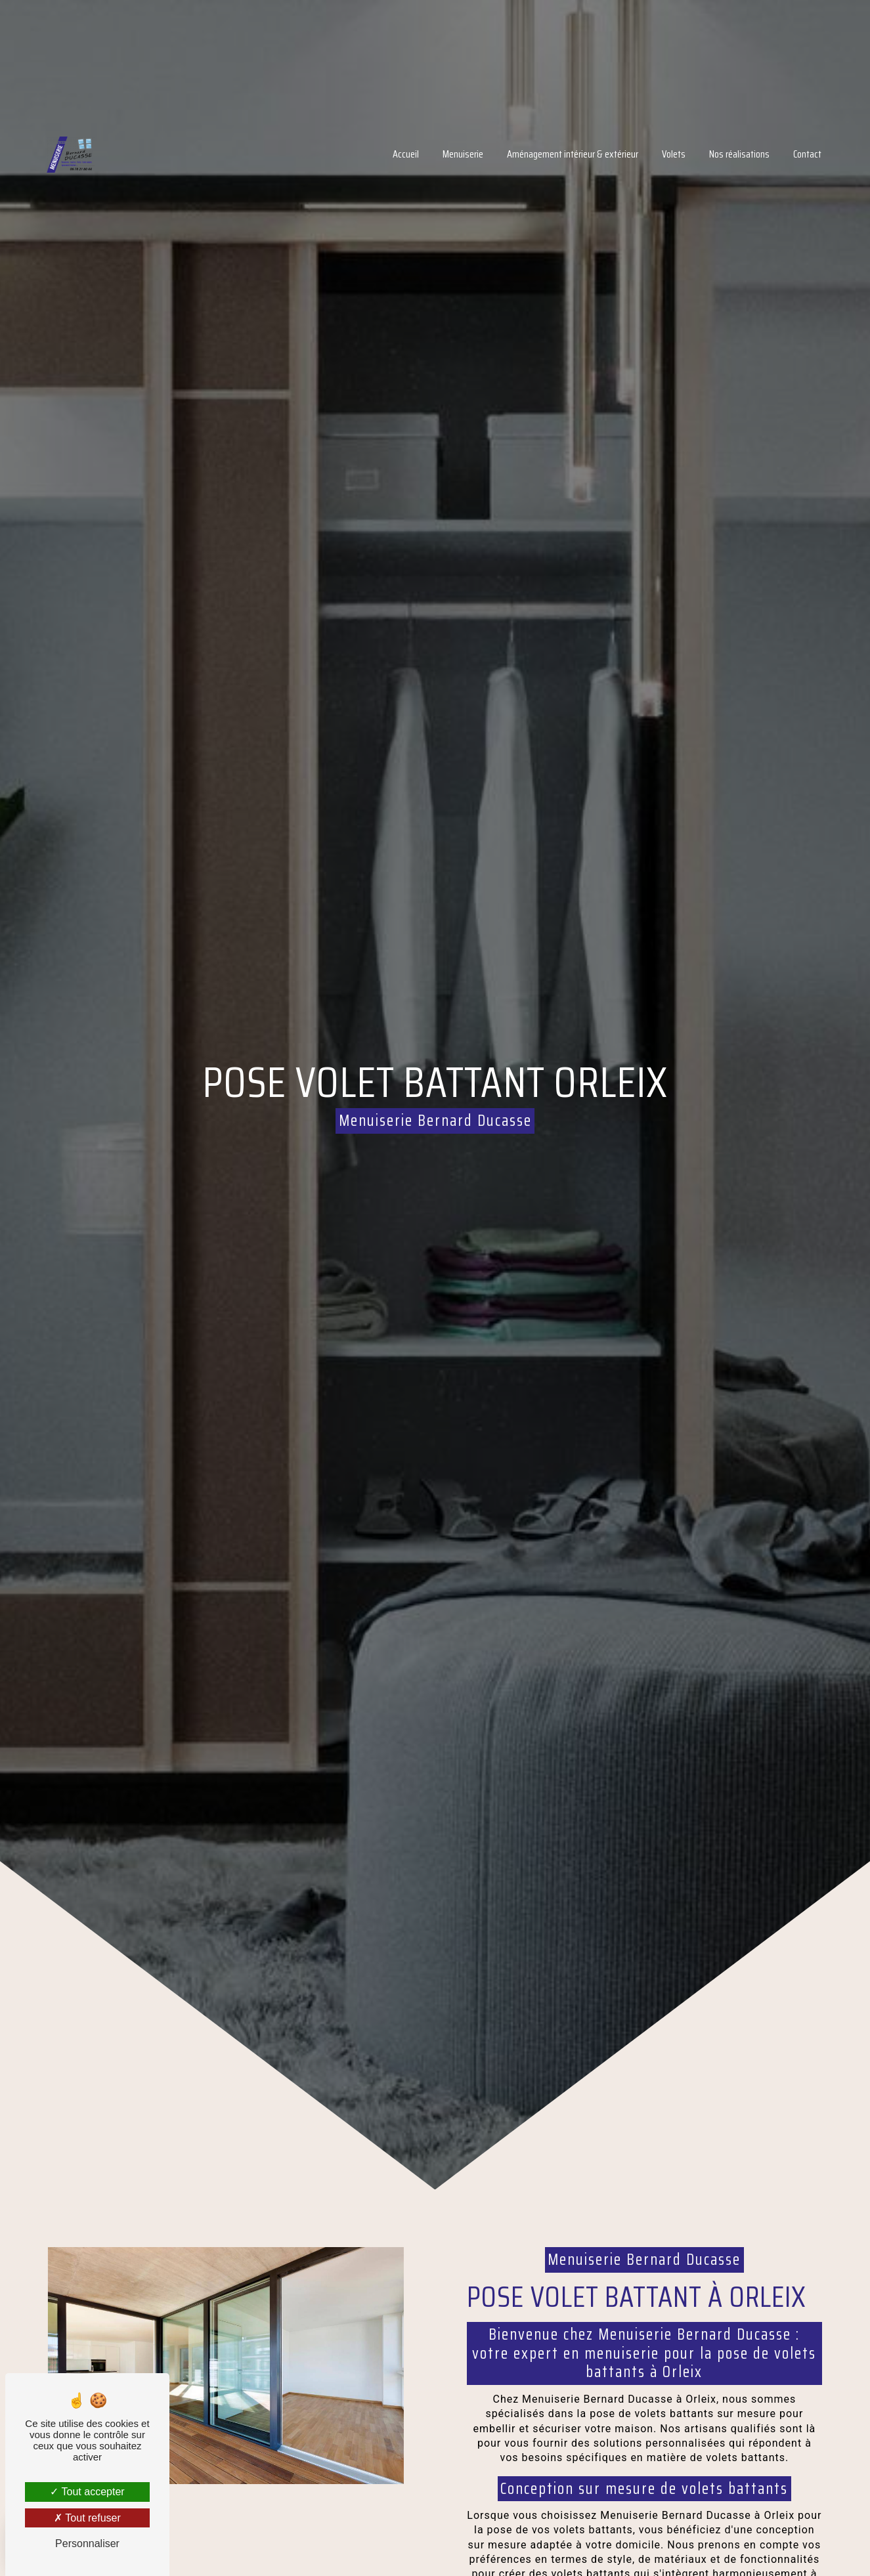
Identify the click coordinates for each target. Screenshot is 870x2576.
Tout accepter (87, 2491)
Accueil (377, 145)
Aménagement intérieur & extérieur (543, 145)
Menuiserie (434, 145)
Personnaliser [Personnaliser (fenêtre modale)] (87, 2543)
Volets (645, 145)
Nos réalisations (710, 145)
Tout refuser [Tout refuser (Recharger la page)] (87, 2517)
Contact (778, 145)
